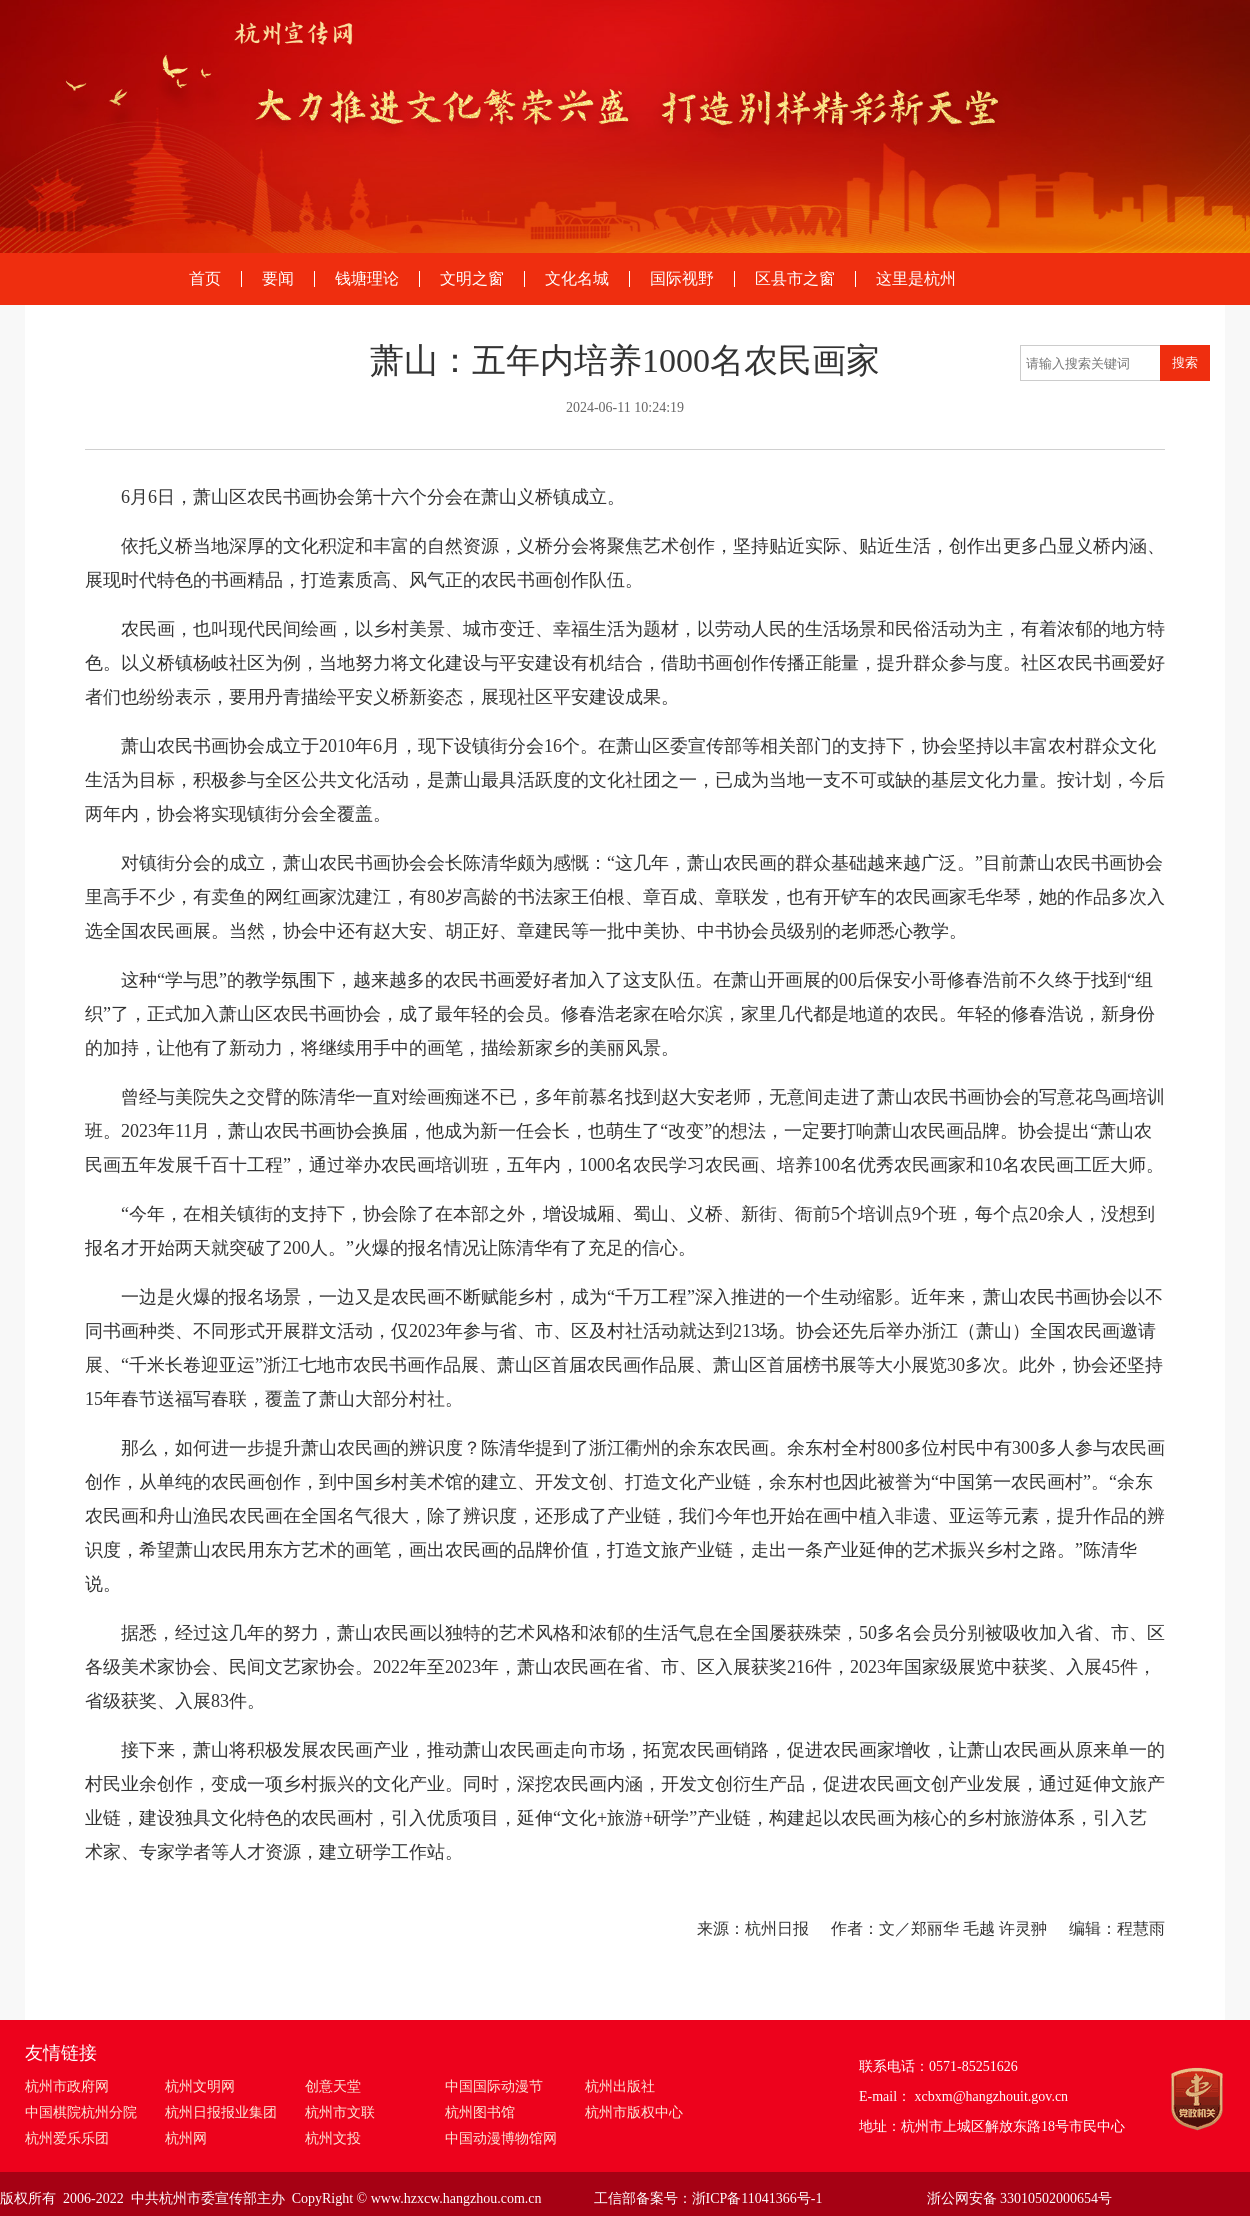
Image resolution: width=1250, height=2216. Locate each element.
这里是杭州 (916, 279)
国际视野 (682, 279)
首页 (205, 279)
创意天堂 (333, 2086)
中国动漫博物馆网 (501, 2138)
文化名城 (577, 279)
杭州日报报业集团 (221, 2112)
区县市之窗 (795, 279)
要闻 (278, 279)
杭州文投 (333, 2138)
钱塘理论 (367, 279)
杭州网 (186, 2138)
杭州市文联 (340, 2112)
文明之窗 (472, 279)
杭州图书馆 (480, 2112)
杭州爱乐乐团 (67, 2138)
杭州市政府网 (67, 2086)
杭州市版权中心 (634, 2112)
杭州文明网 (200, 2086)
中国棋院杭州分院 (81, 2112)
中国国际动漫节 (494, 2086)
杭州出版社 (620, 2086)
